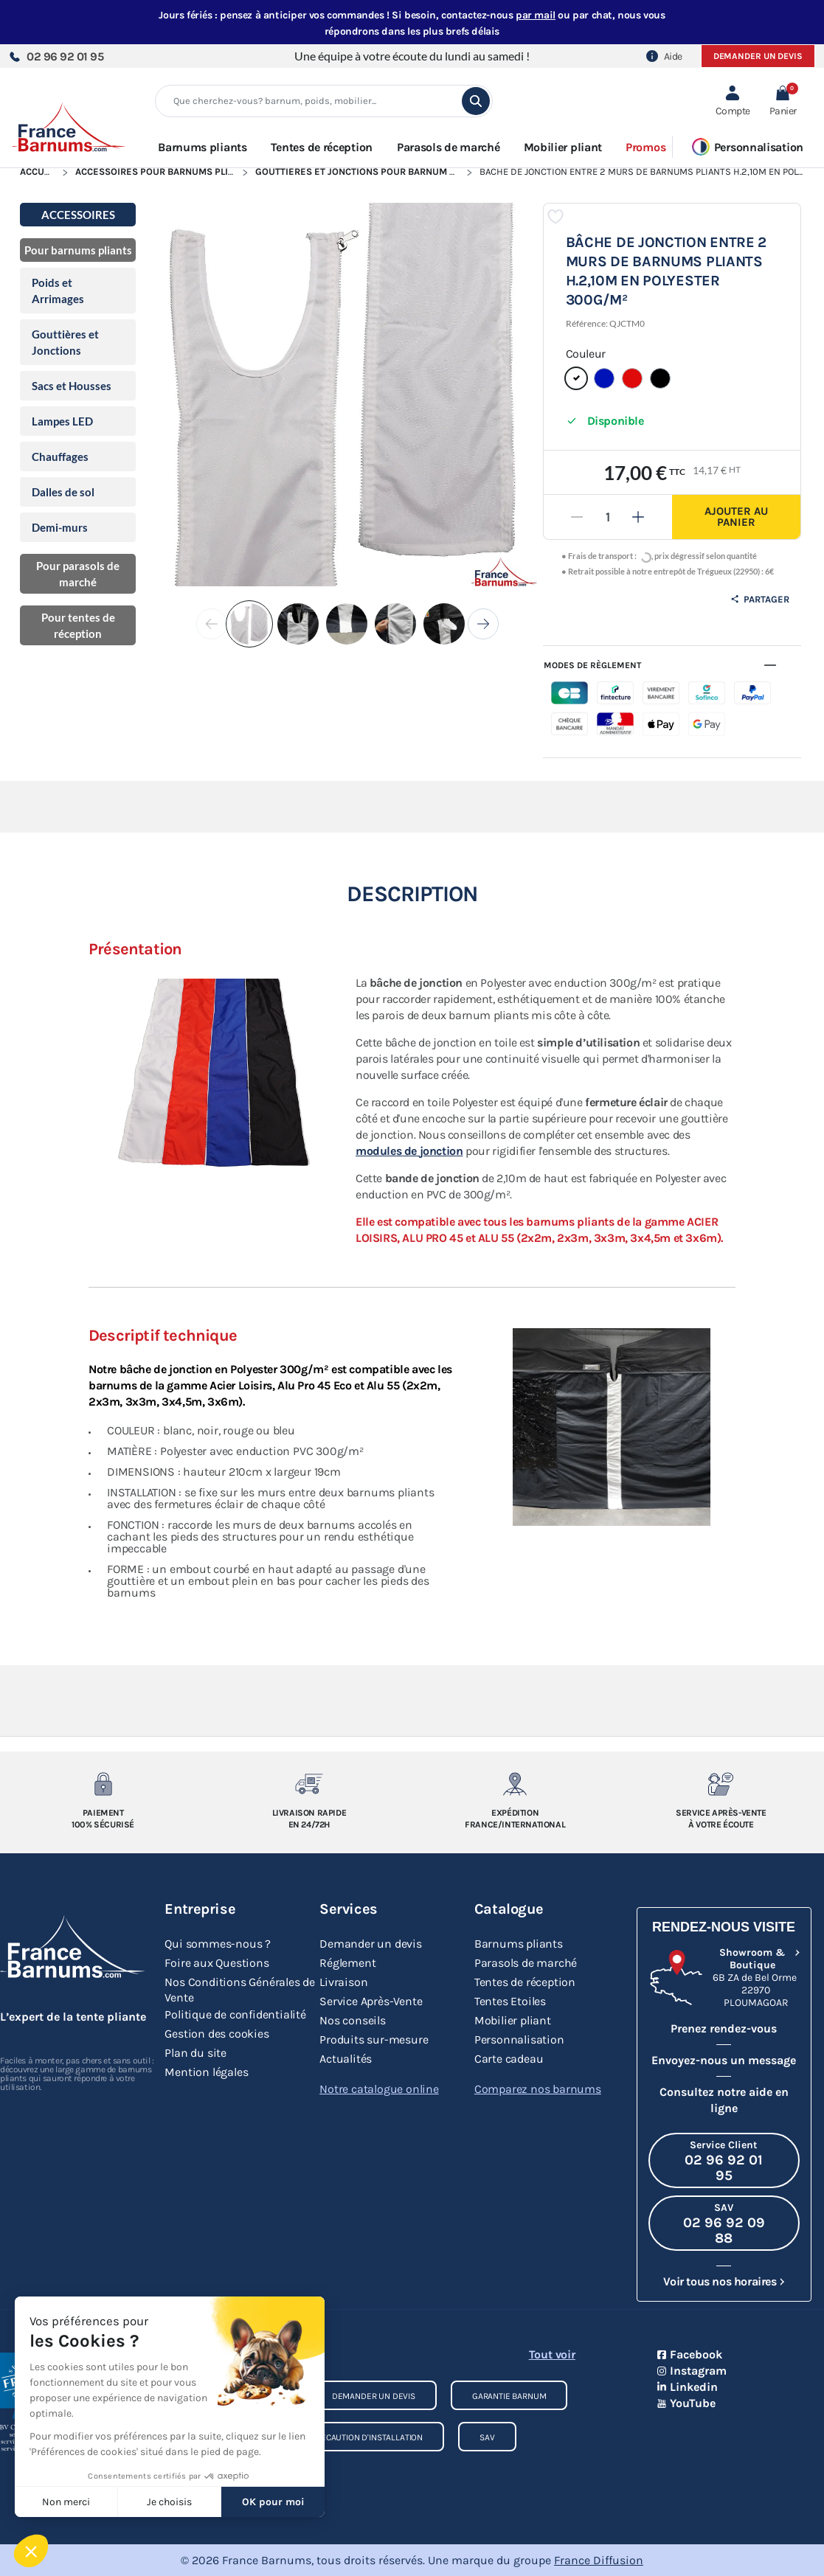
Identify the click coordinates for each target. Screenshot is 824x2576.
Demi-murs (60, 527)
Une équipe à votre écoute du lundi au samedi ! (412, 56)
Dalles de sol (63, 492)
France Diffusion (598, 2560)
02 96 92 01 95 (56, 56)
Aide (664, 56)
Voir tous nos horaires (719, 2281)
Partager (759, 599)
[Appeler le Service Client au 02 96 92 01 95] (724, 2160)
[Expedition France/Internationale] (515, 1784)
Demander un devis (758, 56)
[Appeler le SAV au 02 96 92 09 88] (724, 2223)
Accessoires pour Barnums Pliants (163, 171)
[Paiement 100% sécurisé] (103, 1784)
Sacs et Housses (71, 385)
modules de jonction (409, 1151)
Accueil (39, 171)
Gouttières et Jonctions (65, 342)
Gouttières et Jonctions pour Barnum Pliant (367, 171)
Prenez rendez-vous (724, 2028)
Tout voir (552, 2354)
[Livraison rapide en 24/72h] (309, 1784)
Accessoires (78, 214)
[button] (783, 101)
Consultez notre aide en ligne (724, 2100)
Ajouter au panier (736, 516)
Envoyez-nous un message (723, 2060)
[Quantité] (608, 517)
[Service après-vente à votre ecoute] (721, 1784)
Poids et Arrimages (58, 290)
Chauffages (60, 456)
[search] (476, 101)
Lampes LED (62, 421)
